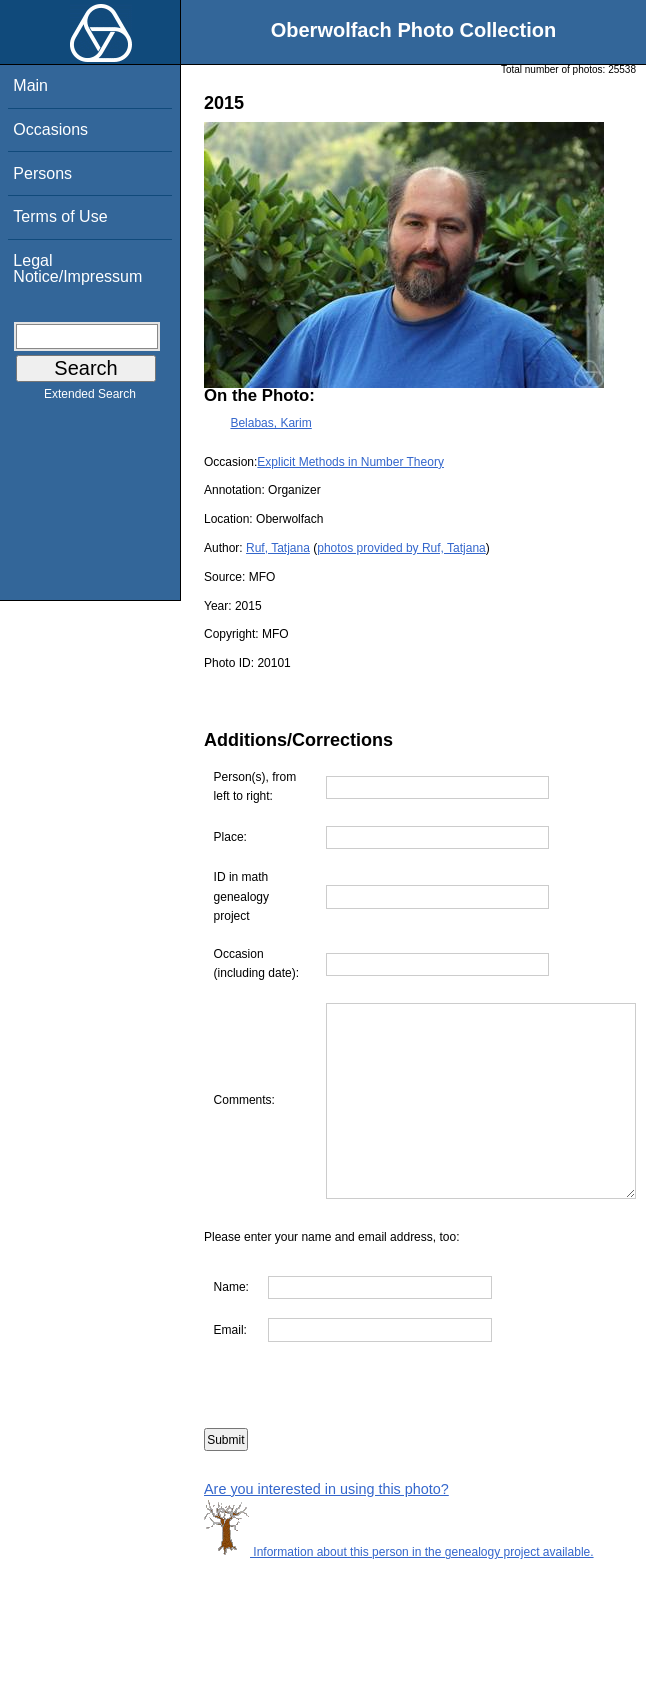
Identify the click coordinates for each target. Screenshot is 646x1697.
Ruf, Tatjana (278, 548)
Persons (42, 173)
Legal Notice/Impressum (77, 268)
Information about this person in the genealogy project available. (399, 1591)
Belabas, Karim (270, 423)
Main (30, 85)
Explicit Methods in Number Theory (350, 462)
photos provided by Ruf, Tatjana (401, 548)
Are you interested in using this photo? (326, 1527)
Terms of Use (60, 216)
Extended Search (90, 398)
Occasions (50, 129)
